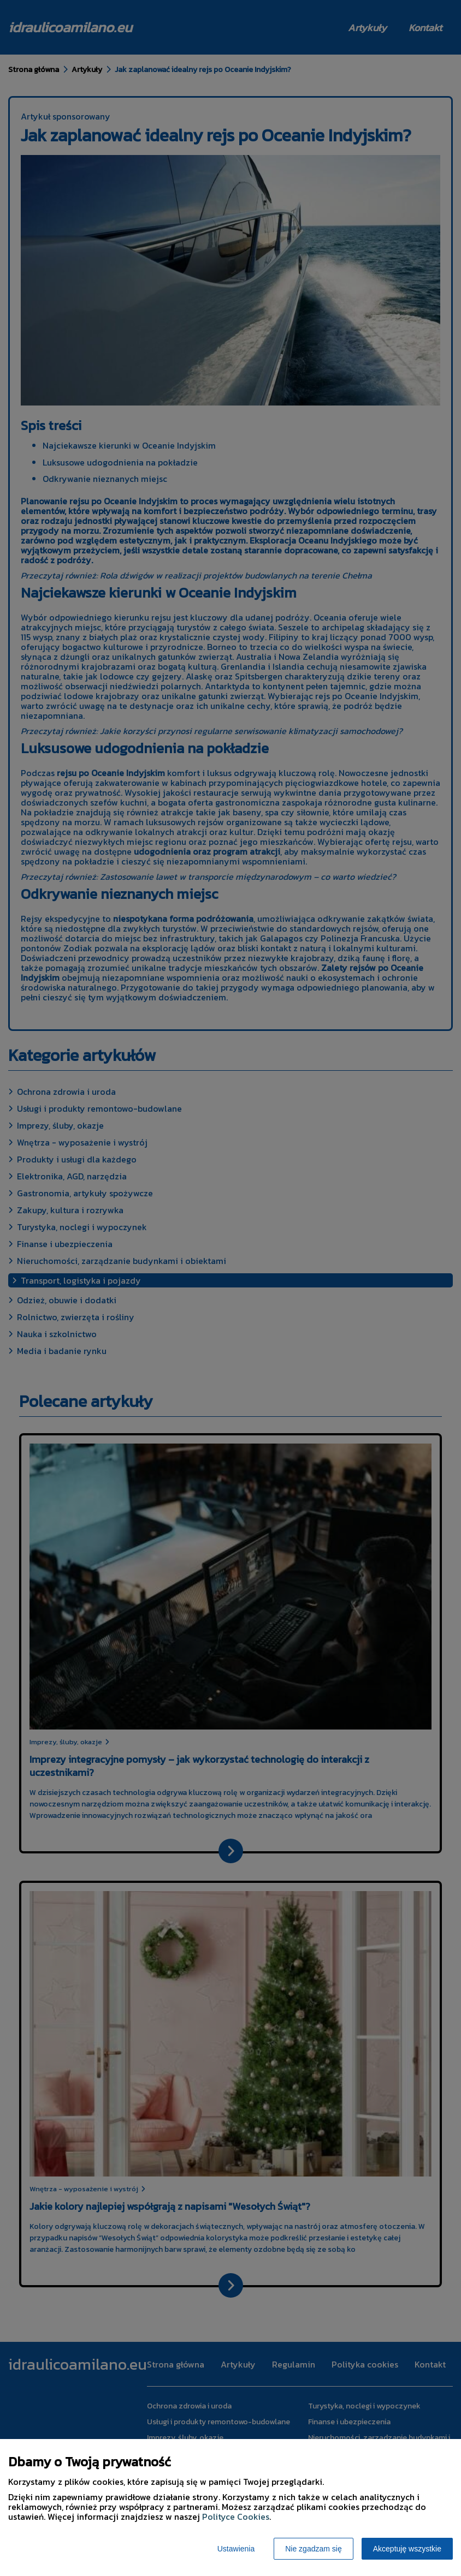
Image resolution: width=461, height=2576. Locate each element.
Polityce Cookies (235, 2516)
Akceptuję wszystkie (407, 2548)
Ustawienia (236, 2548)
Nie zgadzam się (313, 2548)
